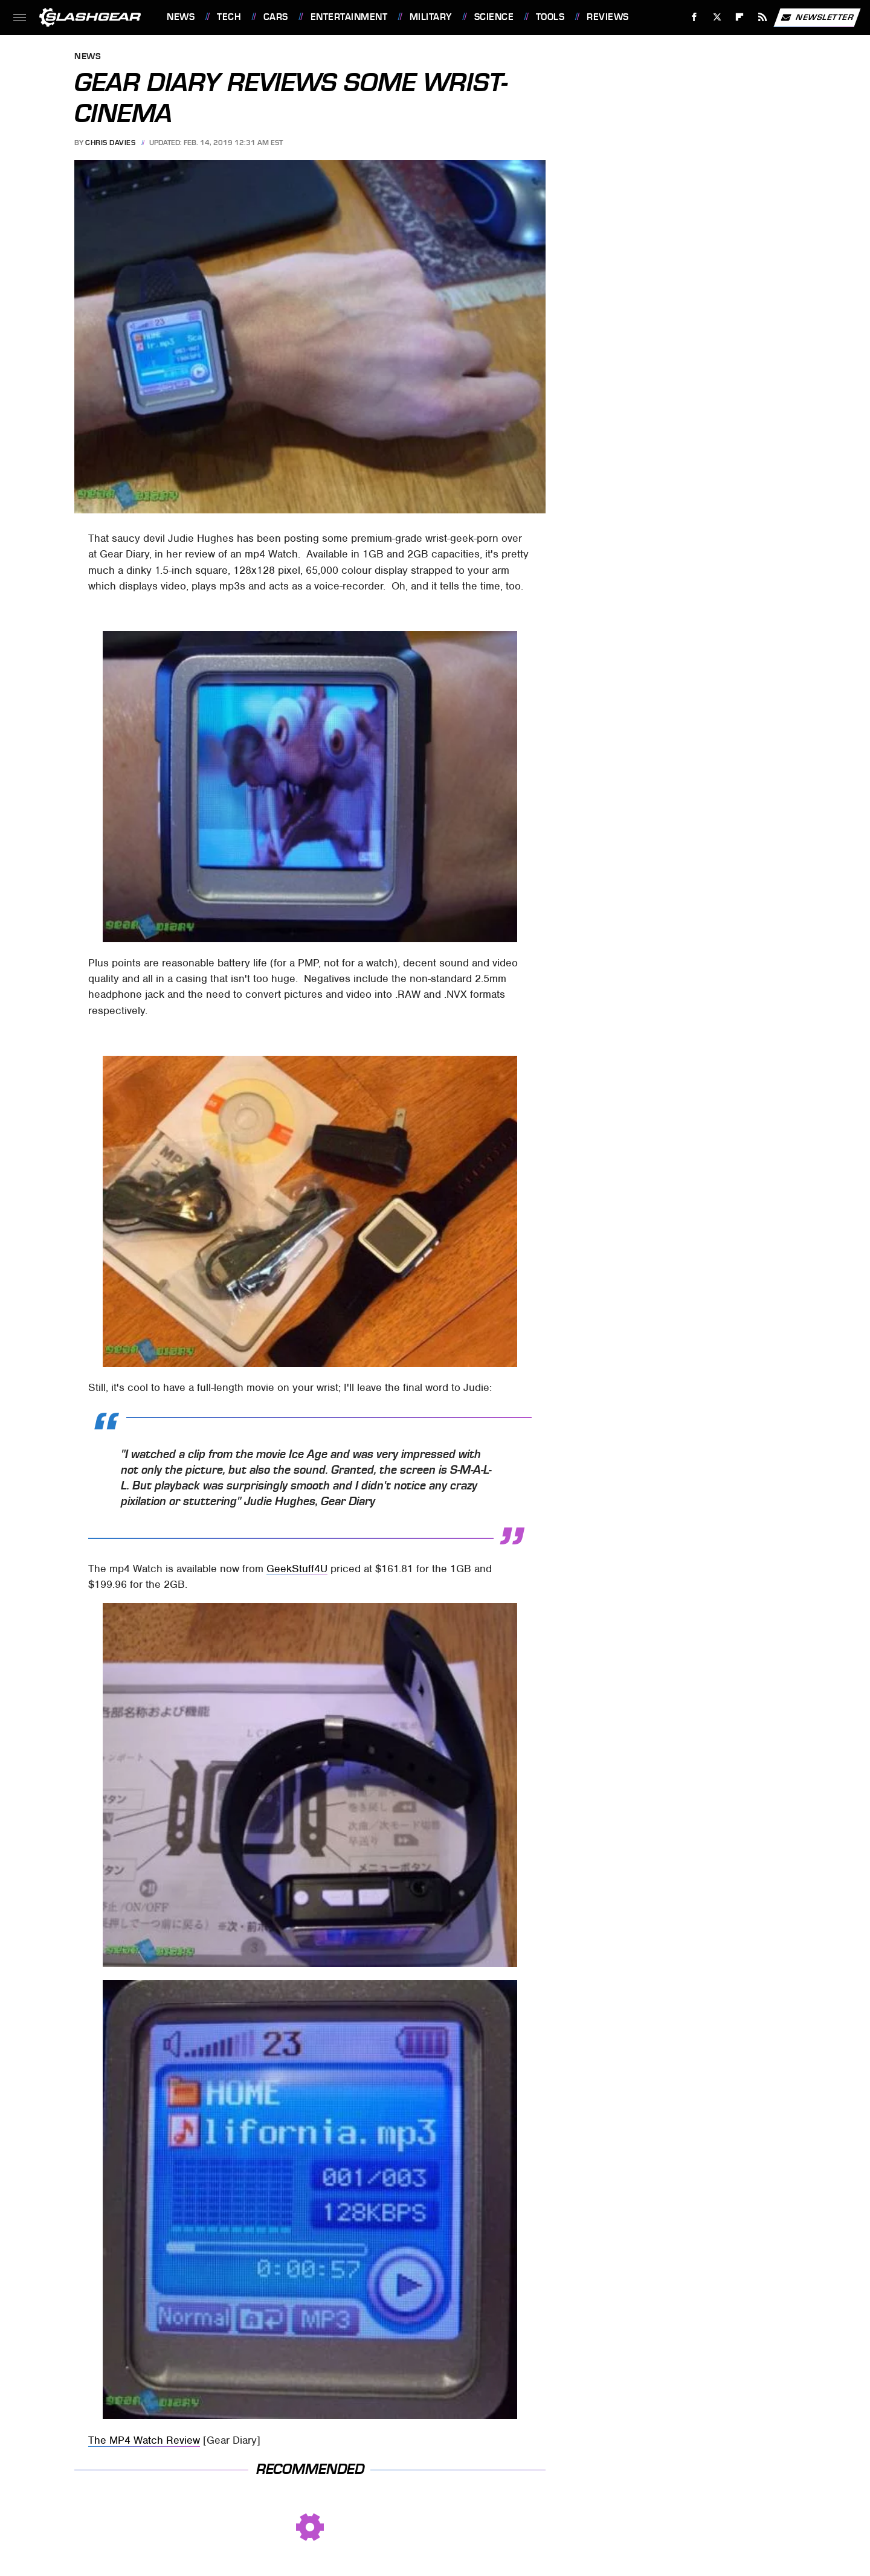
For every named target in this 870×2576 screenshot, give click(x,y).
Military (431, 16)
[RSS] (763, 17)
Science (494, 16)
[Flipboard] (740, 17)
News (181, 16)
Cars (275, 16)
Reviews (608, 16)
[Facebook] (694, 17)
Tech (229, 16)
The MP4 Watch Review (144, 2440)
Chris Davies (110, 142)
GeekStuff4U (296, 1568)
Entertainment (349, 16)
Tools (550, 16)
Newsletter (817, 17)
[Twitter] (717, 17)
